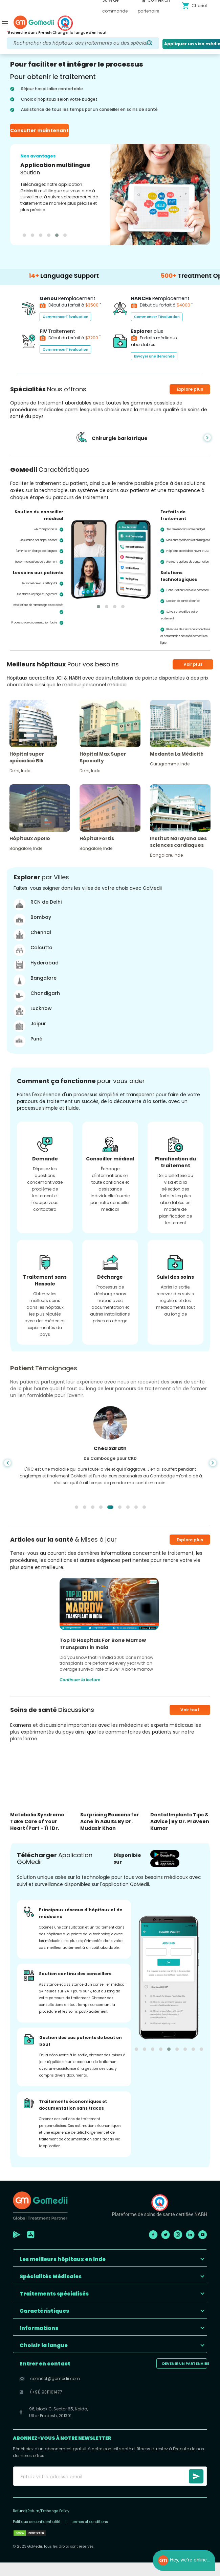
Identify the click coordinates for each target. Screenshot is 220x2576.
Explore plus (190, 1540)
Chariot (194, 6)
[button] (110, 2258)
